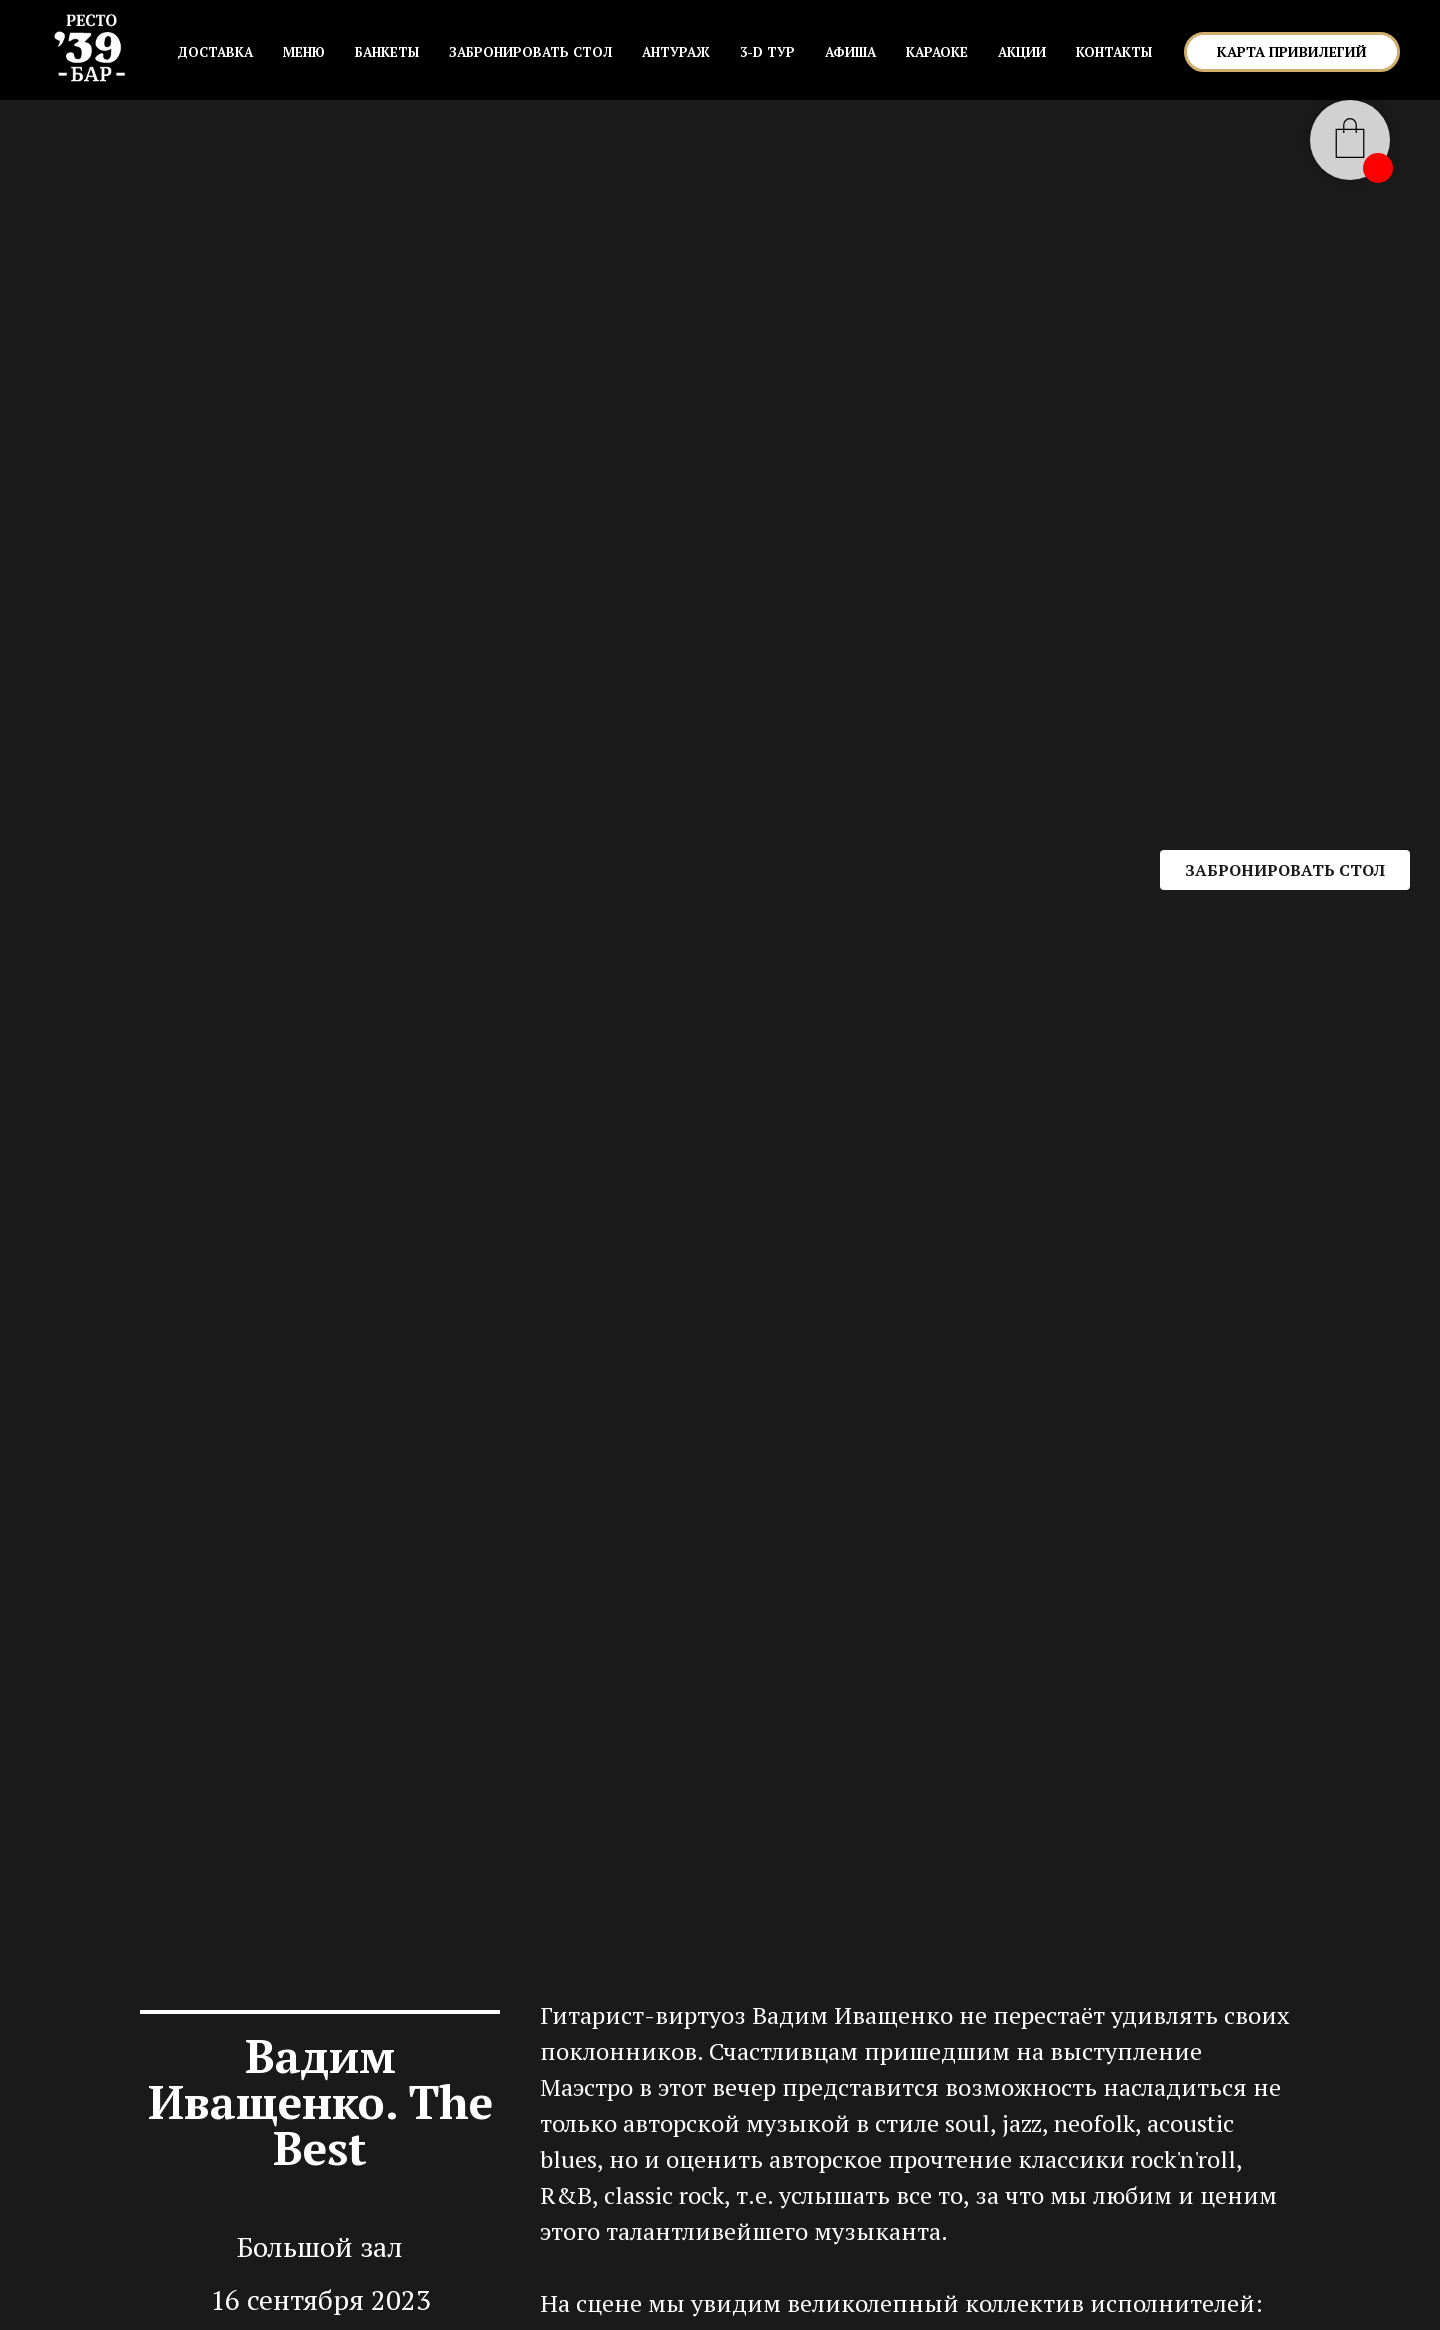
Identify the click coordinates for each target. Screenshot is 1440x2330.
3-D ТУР (767, 52)
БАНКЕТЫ (387, 52)
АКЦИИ (1022, 52)
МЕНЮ (304, 52)
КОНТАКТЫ (1114, 52)
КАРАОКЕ (937, 52)
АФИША (850, 52)
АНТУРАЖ (676, 52)
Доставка (215, 52)
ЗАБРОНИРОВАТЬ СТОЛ (530, 52)
